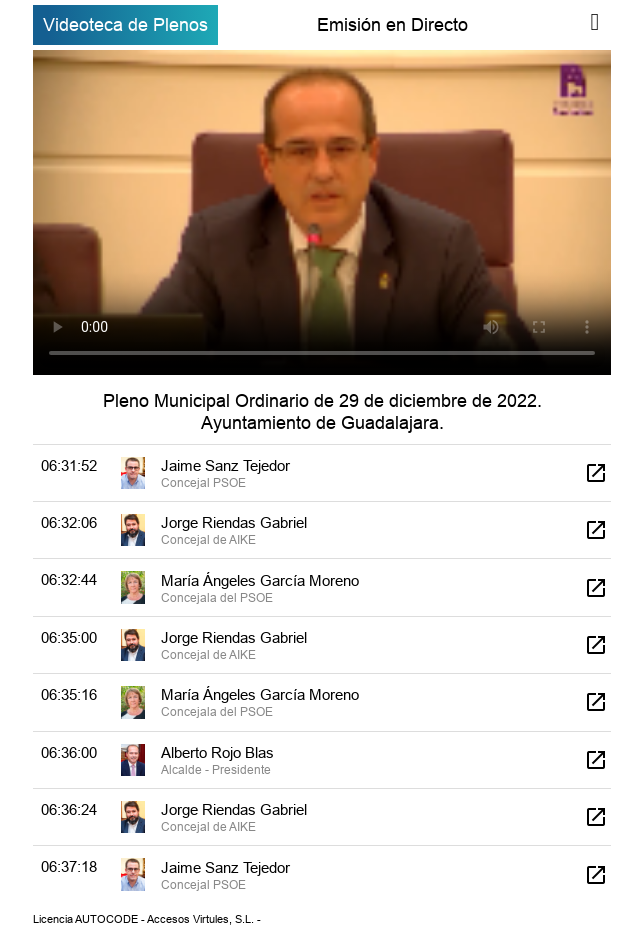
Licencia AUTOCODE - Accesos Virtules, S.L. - (147, 919)
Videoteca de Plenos (125, 24)
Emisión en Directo (392, 24)
